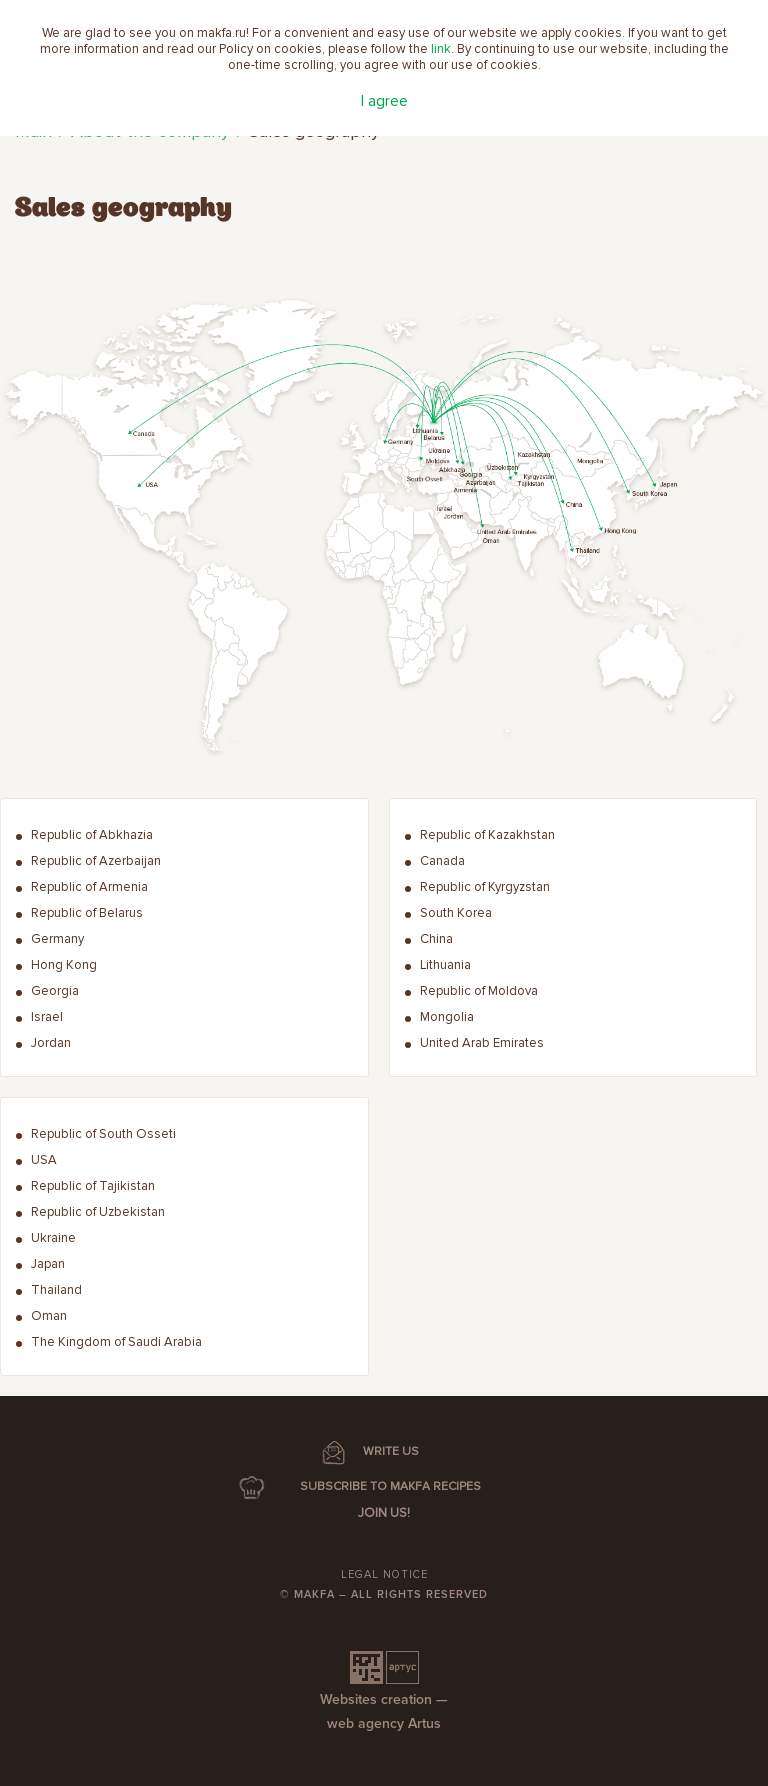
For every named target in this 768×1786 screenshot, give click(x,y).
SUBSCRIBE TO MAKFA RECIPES (390, 1486)
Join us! (384, 1513)
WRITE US (391, 1451)
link (441, 49)
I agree (384, 101)
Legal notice (384, 1574)
